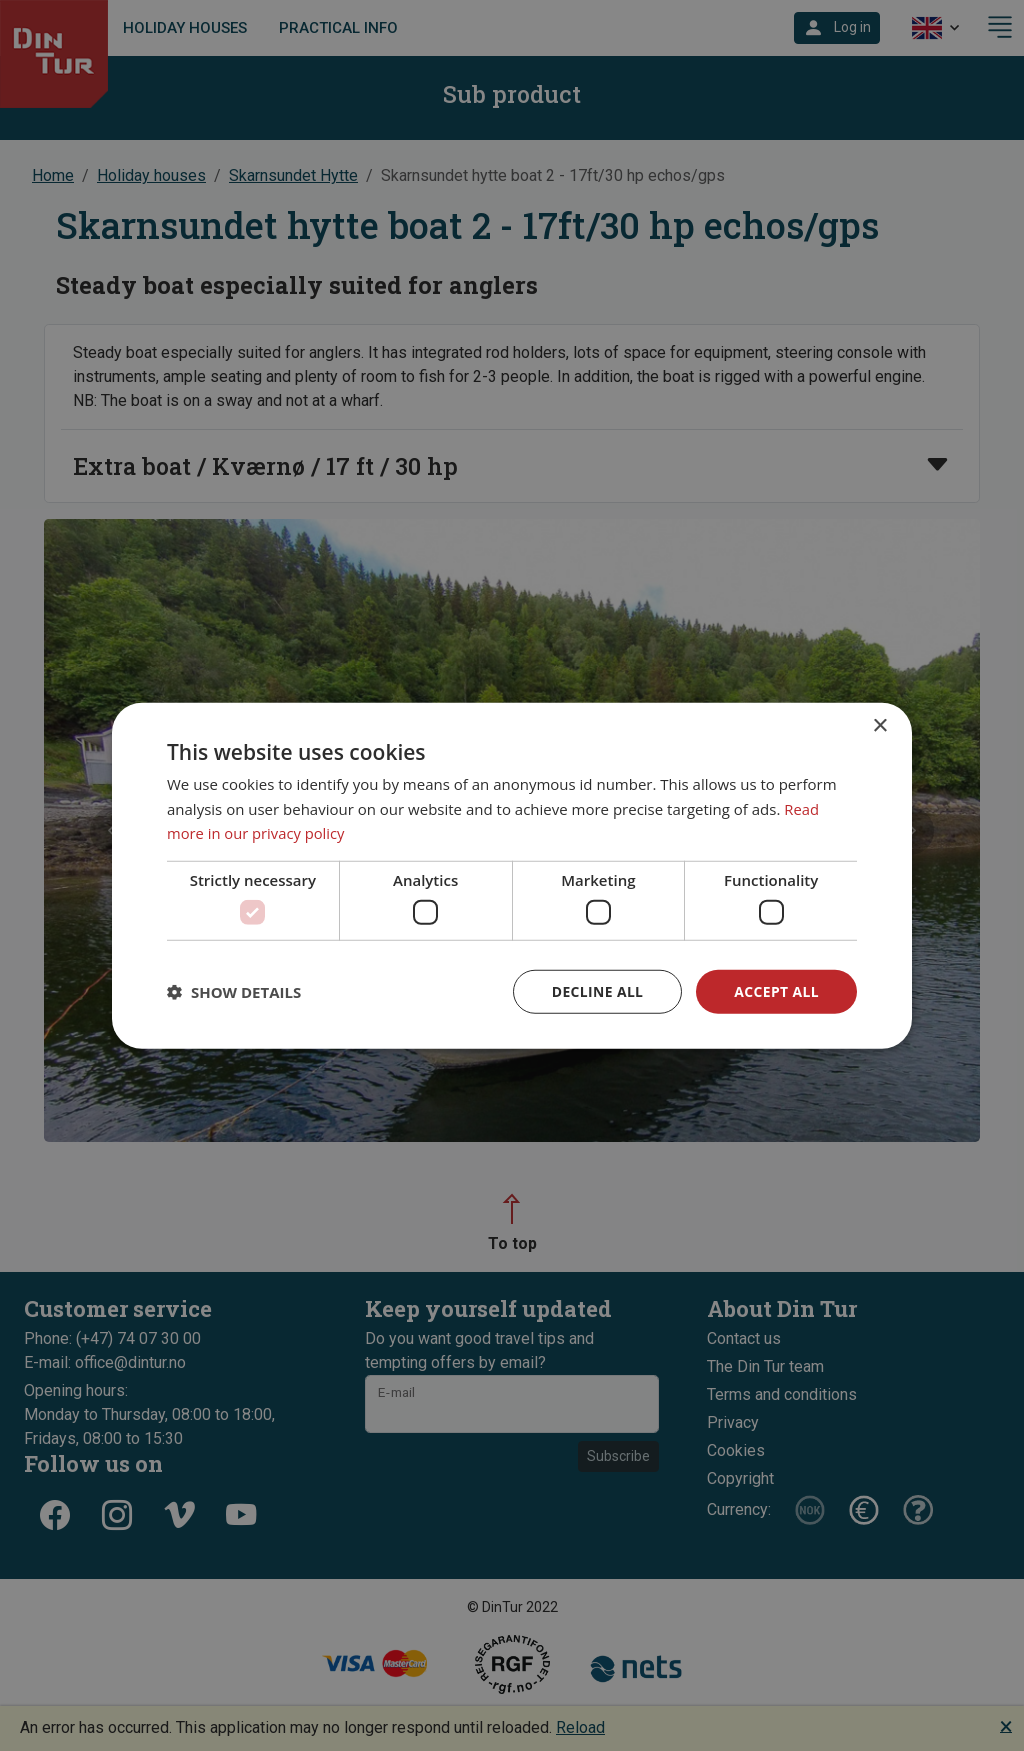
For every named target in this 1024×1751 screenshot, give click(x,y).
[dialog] (512, 875)
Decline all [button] (596, 990)
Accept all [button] (776, 990)
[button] (234, 992)
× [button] (879, 725)
